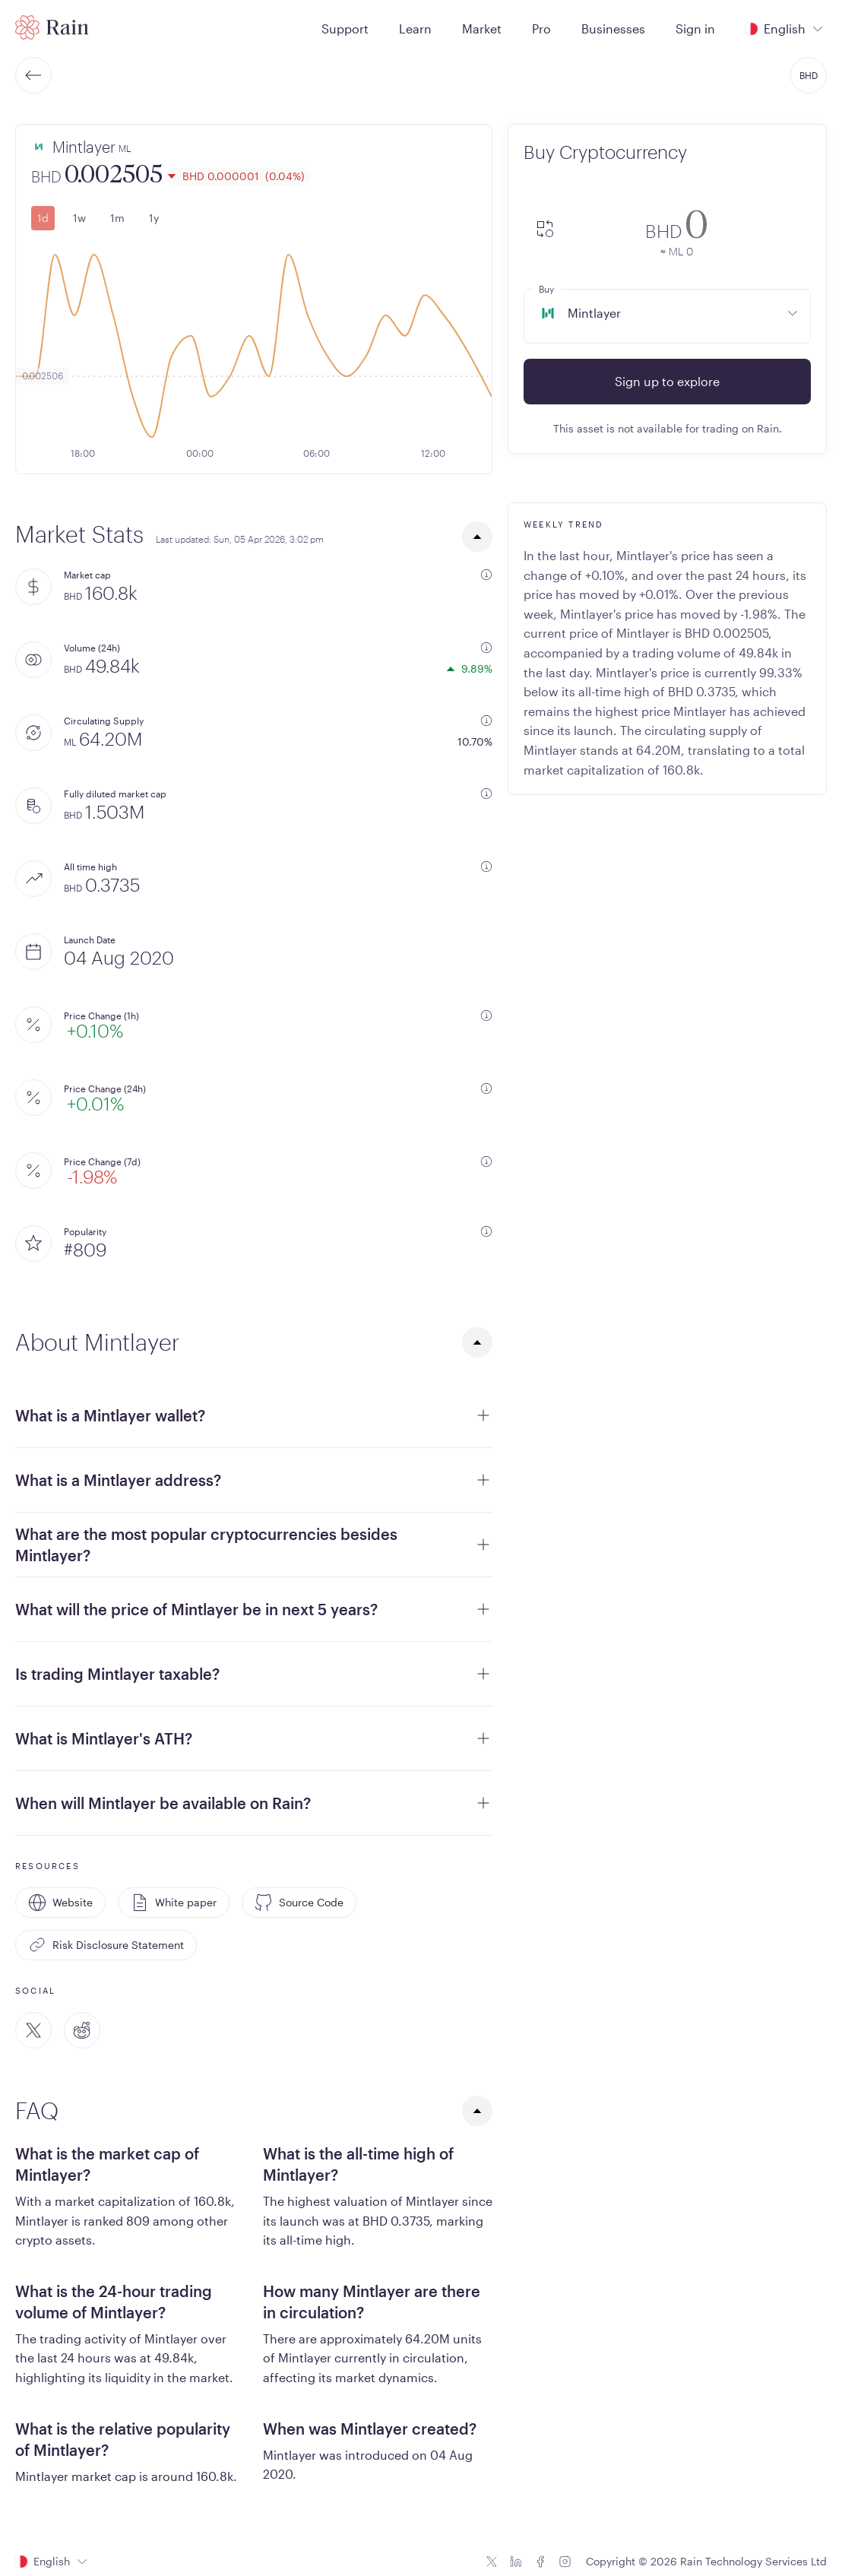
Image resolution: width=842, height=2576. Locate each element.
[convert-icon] (545, 230)
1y (154, 217)
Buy (546, 289)
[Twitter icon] (492, 2561)
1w (79, 217)
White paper (174, 1902)
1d (43, 217)
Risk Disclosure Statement (106, 1945)
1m (117, 217)
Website (60, 1902)
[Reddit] (82, 2030)
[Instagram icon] (565, 2561)
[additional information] (486, 575)
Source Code (299, 1902)
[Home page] (52, 27)
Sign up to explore (667, 381)
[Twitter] (33, 2030)
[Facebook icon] (540, 2561)
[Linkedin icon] (516, 2561)
